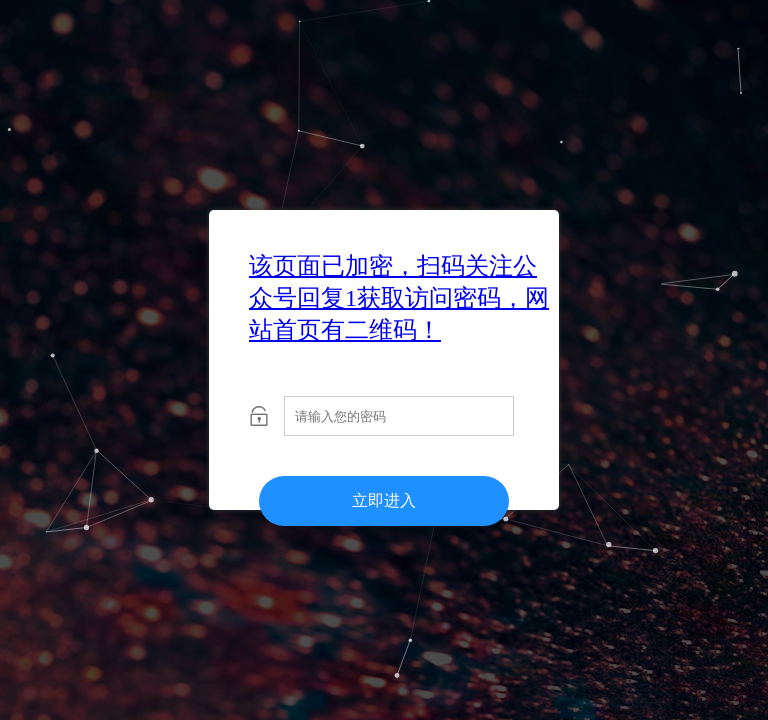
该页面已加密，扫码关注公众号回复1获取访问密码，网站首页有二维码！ (399, 298)
